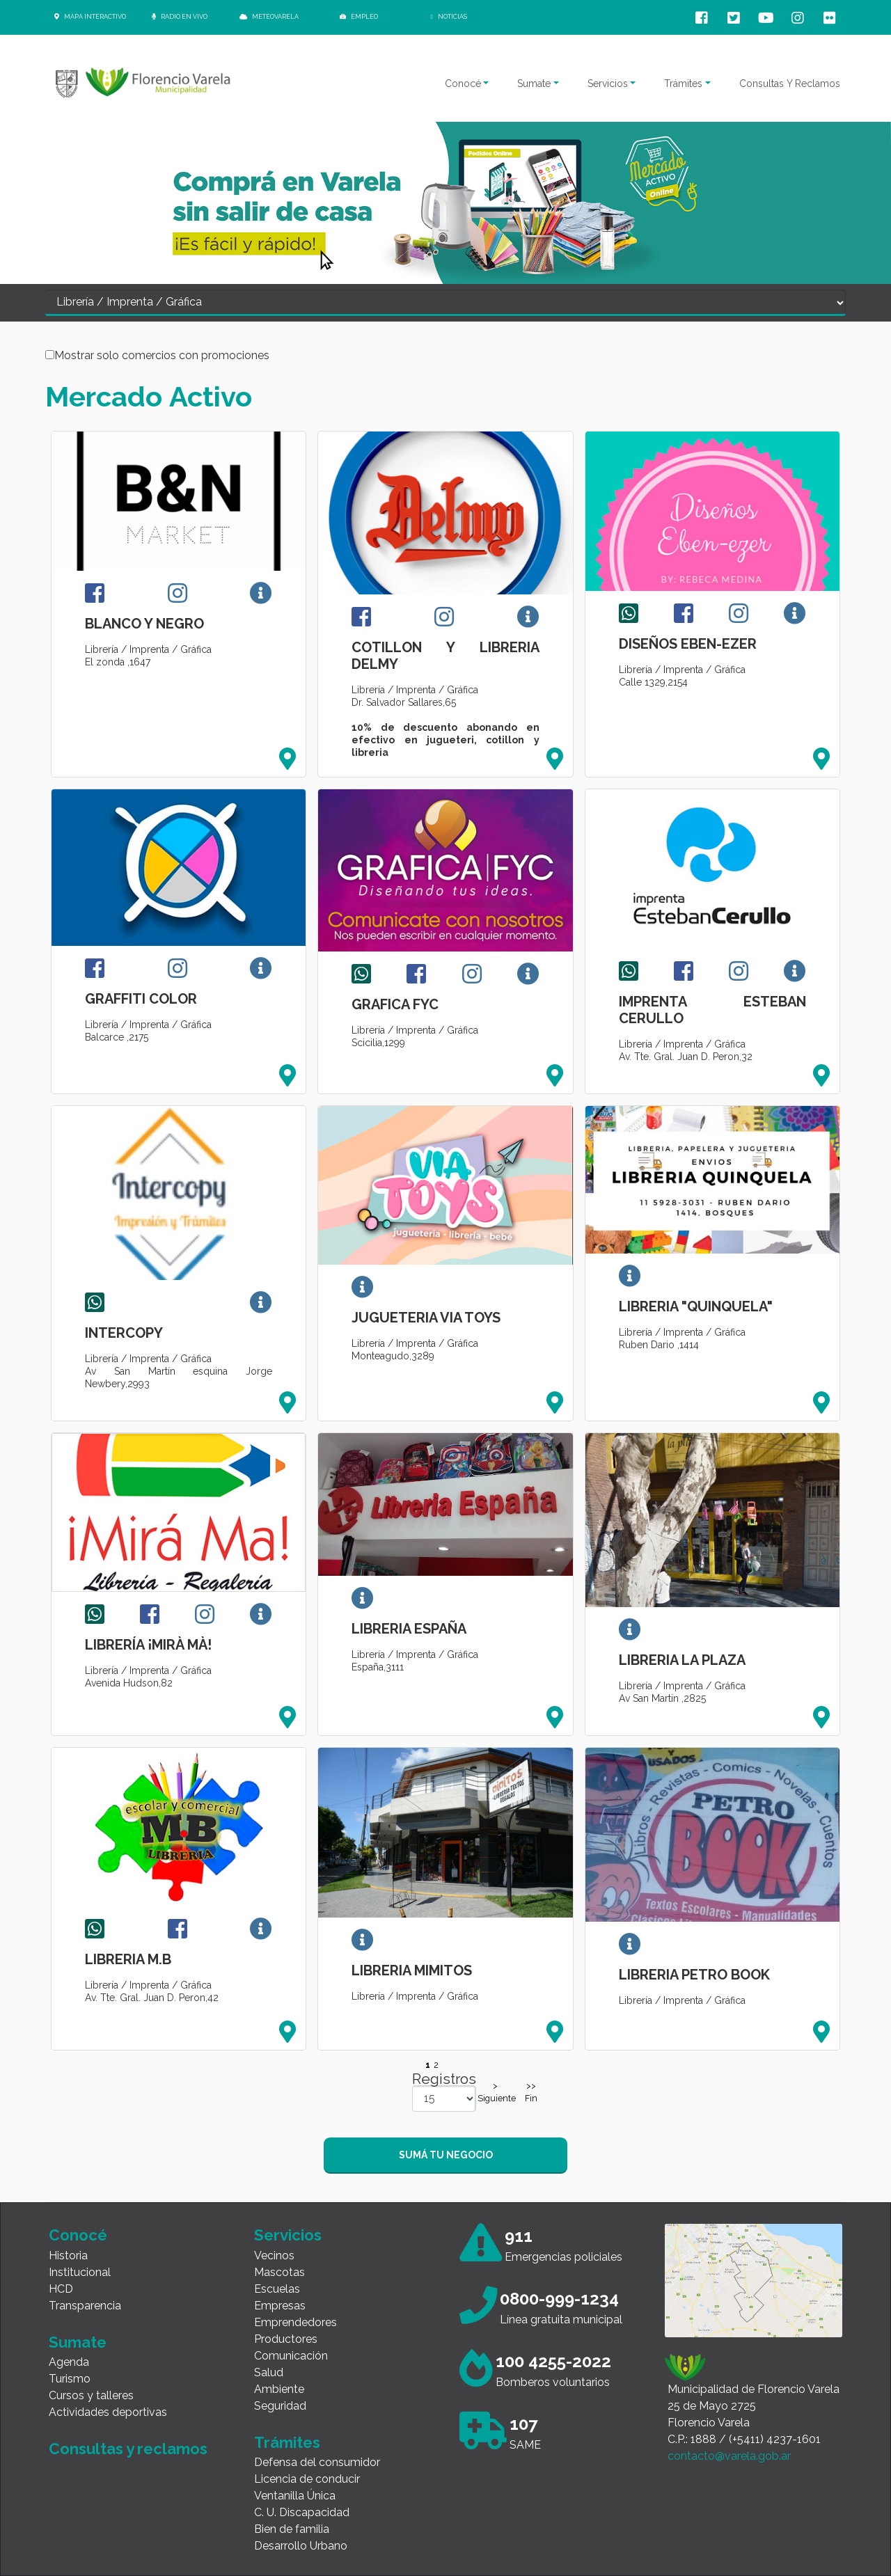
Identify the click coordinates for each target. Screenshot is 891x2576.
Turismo (69, 2378)
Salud (268, 2372)
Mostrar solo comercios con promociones (161, 355)
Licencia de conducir (307, 2479)
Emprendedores (295, 2322)
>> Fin (531, 2091)
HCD (61, 2289)
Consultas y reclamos (128, 2449)
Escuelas (277, 2289)
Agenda (69, 2362)
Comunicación (291, 2355)
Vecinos (274, 2255)
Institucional (80, 2272)
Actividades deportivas (108, 2412)
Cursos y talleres (91, 2395)
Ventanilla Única (295, 2495)
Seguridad (280, 2405)
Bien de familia (291, 2529)
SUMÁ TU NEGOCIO (446, 2154)
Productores (285, 2339)
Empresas (280, 2305)
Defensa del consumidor (317, 2462)
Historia (68, 2255)
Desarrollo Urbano (300, 2545)
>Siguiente (495, 2091)
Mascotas (279, 2272)
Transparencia (85, 2305)
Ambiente (279, 2389)
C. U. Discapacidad (301, 2512)
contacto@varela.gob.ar (729, 2456)
